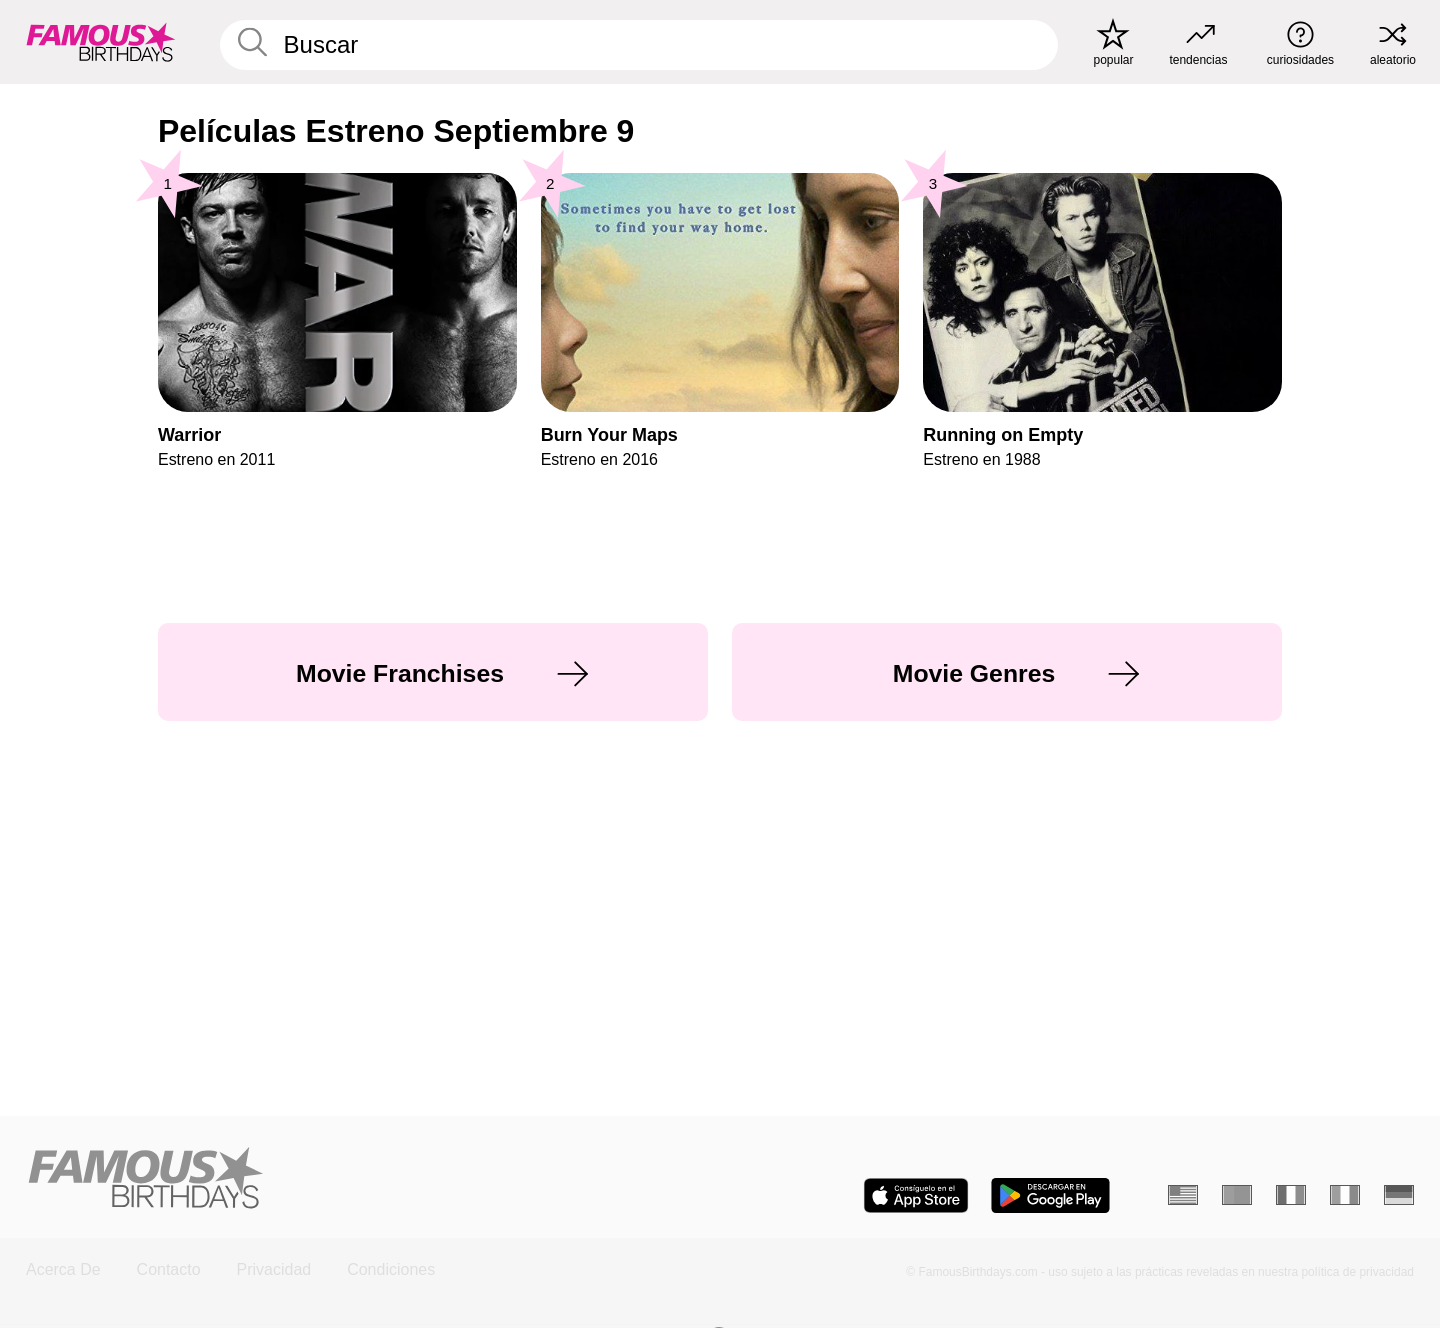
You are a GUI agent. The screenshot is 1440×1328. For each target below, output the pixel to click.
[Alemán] (1399, 1195)
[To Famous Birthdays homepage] (101, 42)
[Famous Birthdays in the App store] (916, 1195)
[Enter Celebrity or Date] (639, 45)
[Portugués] (1237, 1195)
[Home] (367, 1179)
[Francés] (1291, 1195)
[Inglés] (1183, 1195)
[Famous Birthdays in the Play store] (1050, 1195)
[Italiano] (1345, 1195)
